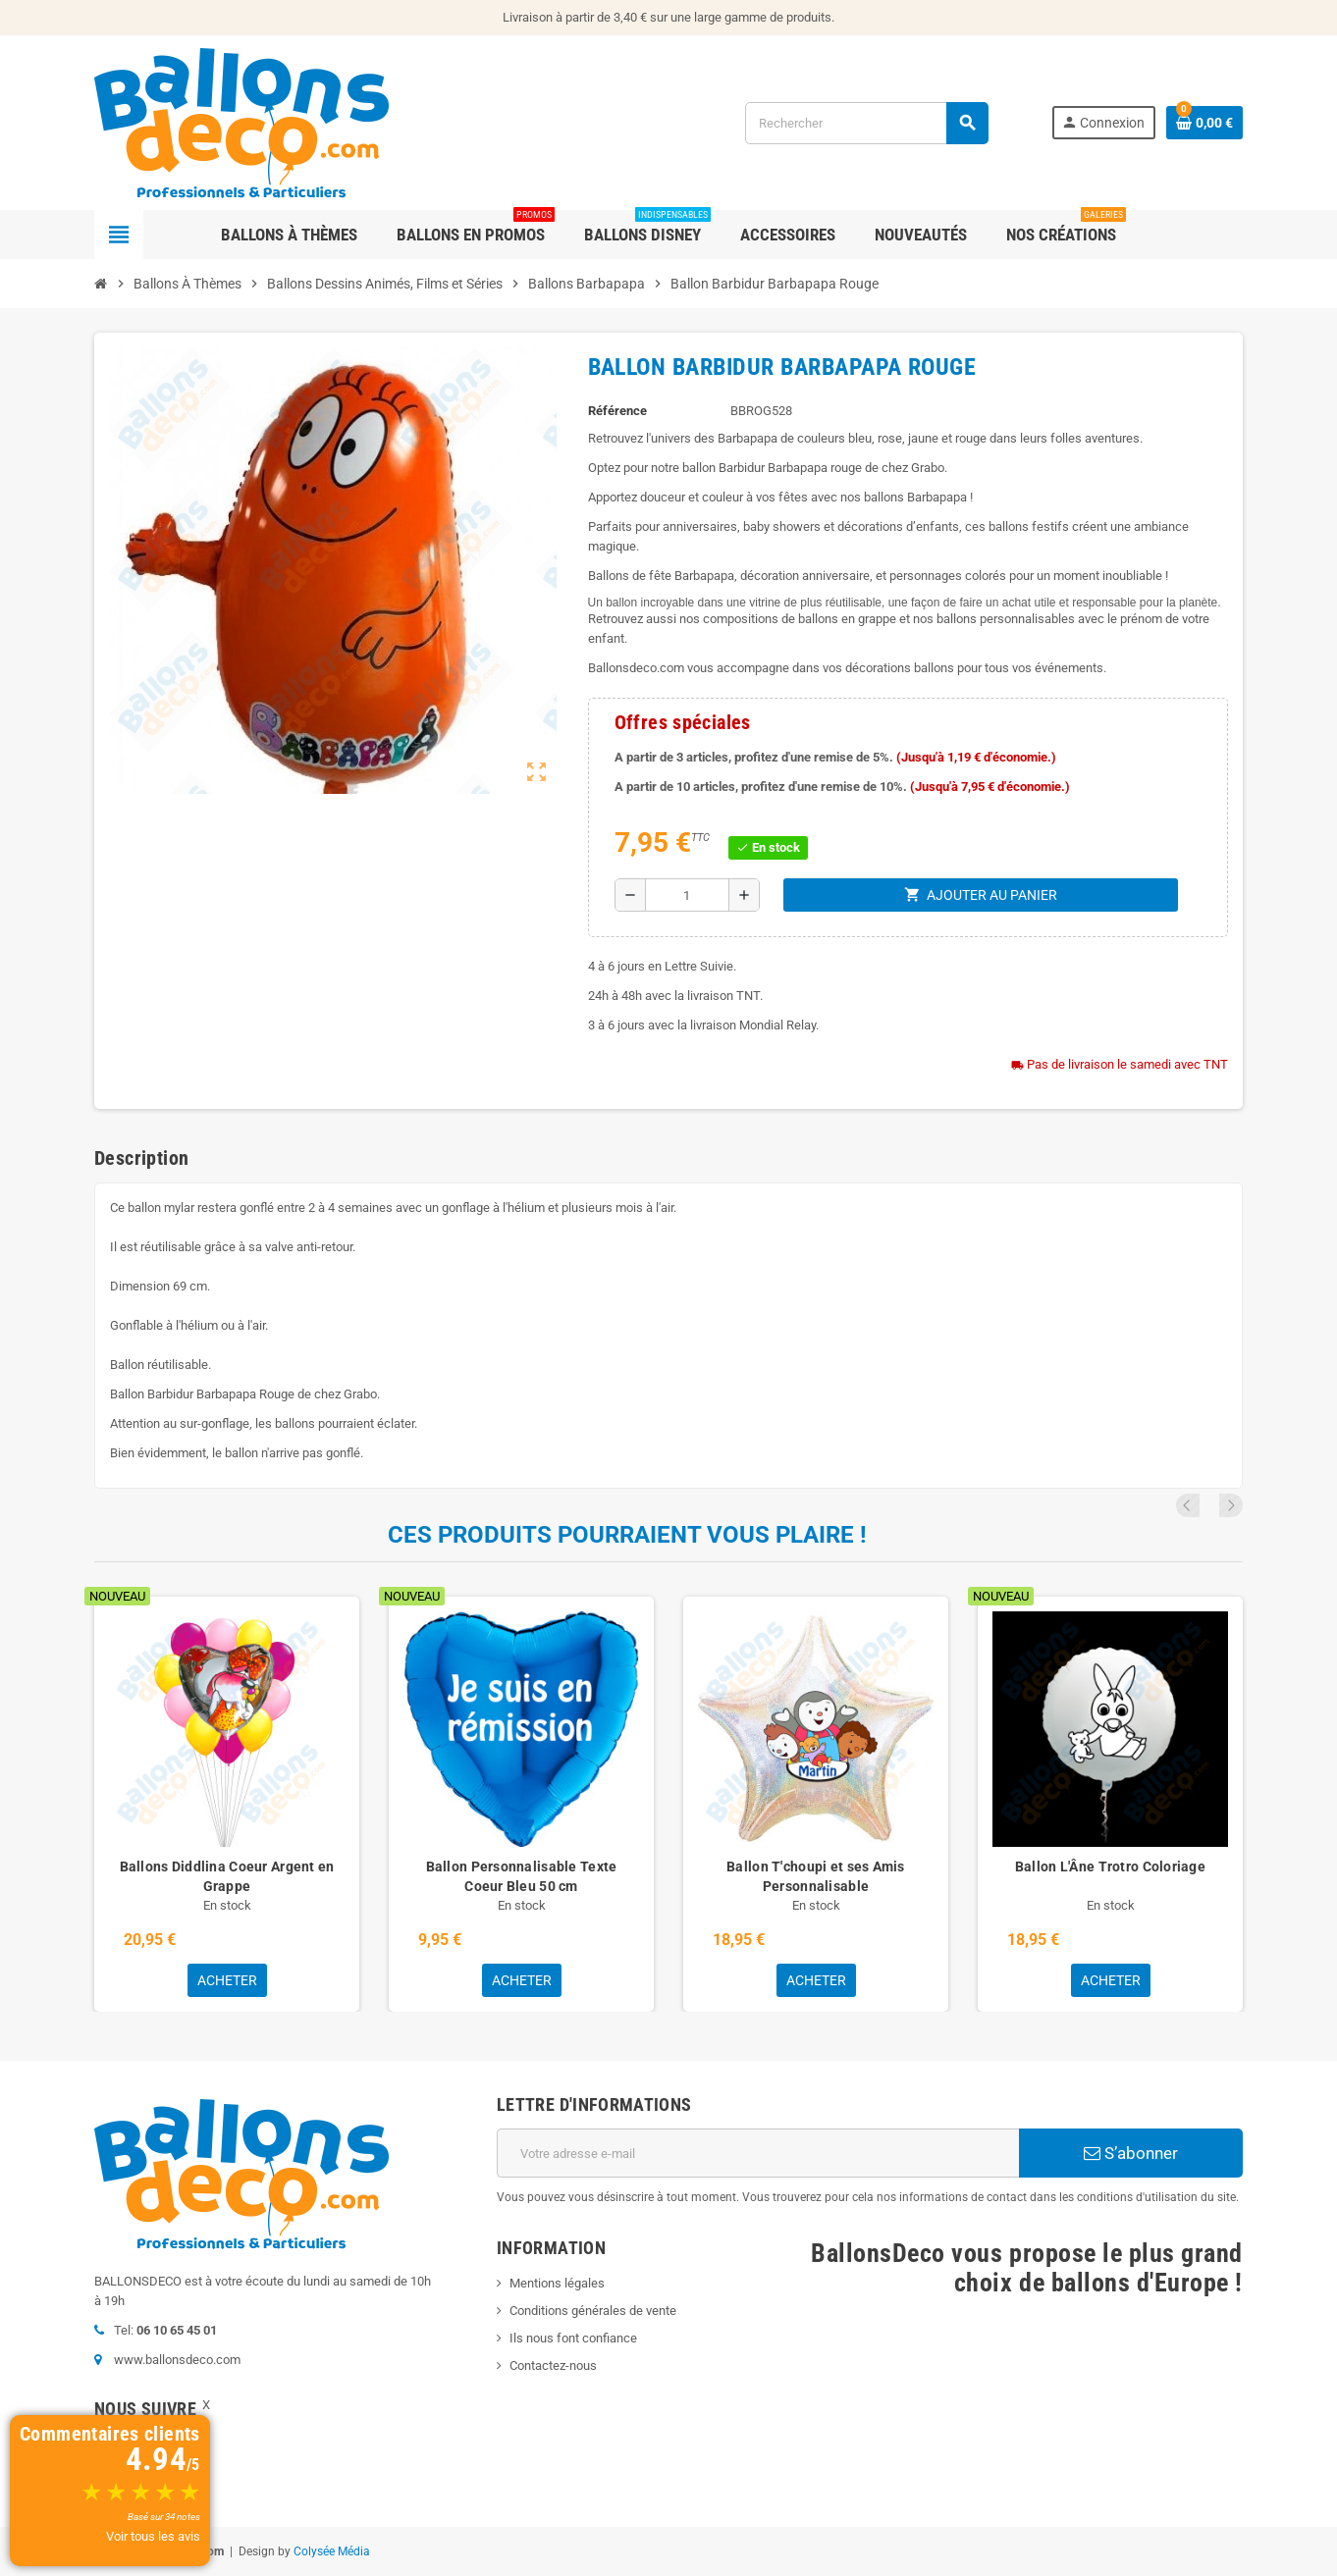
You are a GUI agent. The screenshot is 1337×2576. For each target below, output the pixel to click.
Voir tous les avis (153, 2536)
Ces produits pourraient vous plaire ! (627, 1535)
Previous (1204, 1505)
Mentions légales (557, 2283)
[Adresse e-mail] (758, 2153)
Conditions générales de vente (592, 2310)
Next (1231, 1505)
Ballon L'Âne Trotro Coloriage (1110, 1866)
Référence (617, 410)
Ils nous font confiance (573, 2338)
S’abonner (1131, 2153)
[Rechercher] (866, 123)
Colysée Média (332, 2551)
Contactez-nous (553, 2365)
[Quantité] (687, 895)
